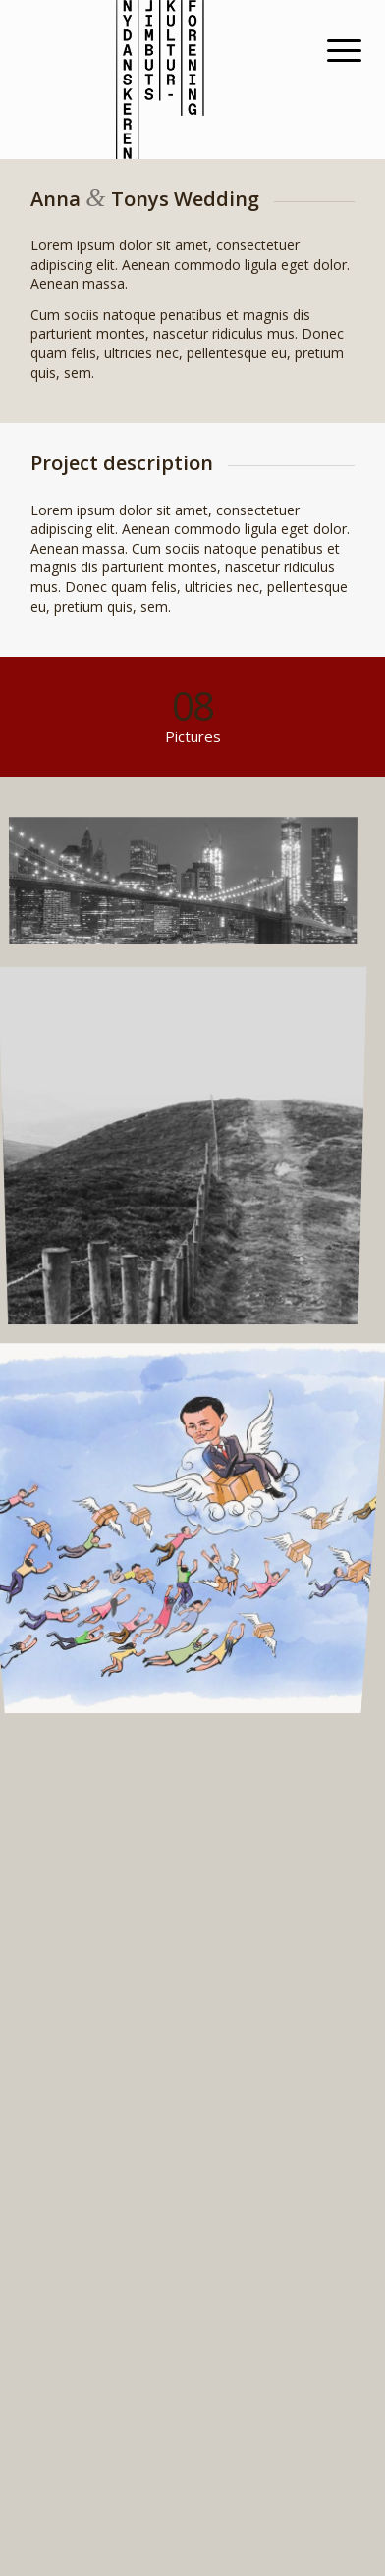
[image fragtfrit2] (193, 1512)
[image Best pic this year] (193, 889)
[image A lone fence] (193, 1146)
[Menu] (329, 50)
